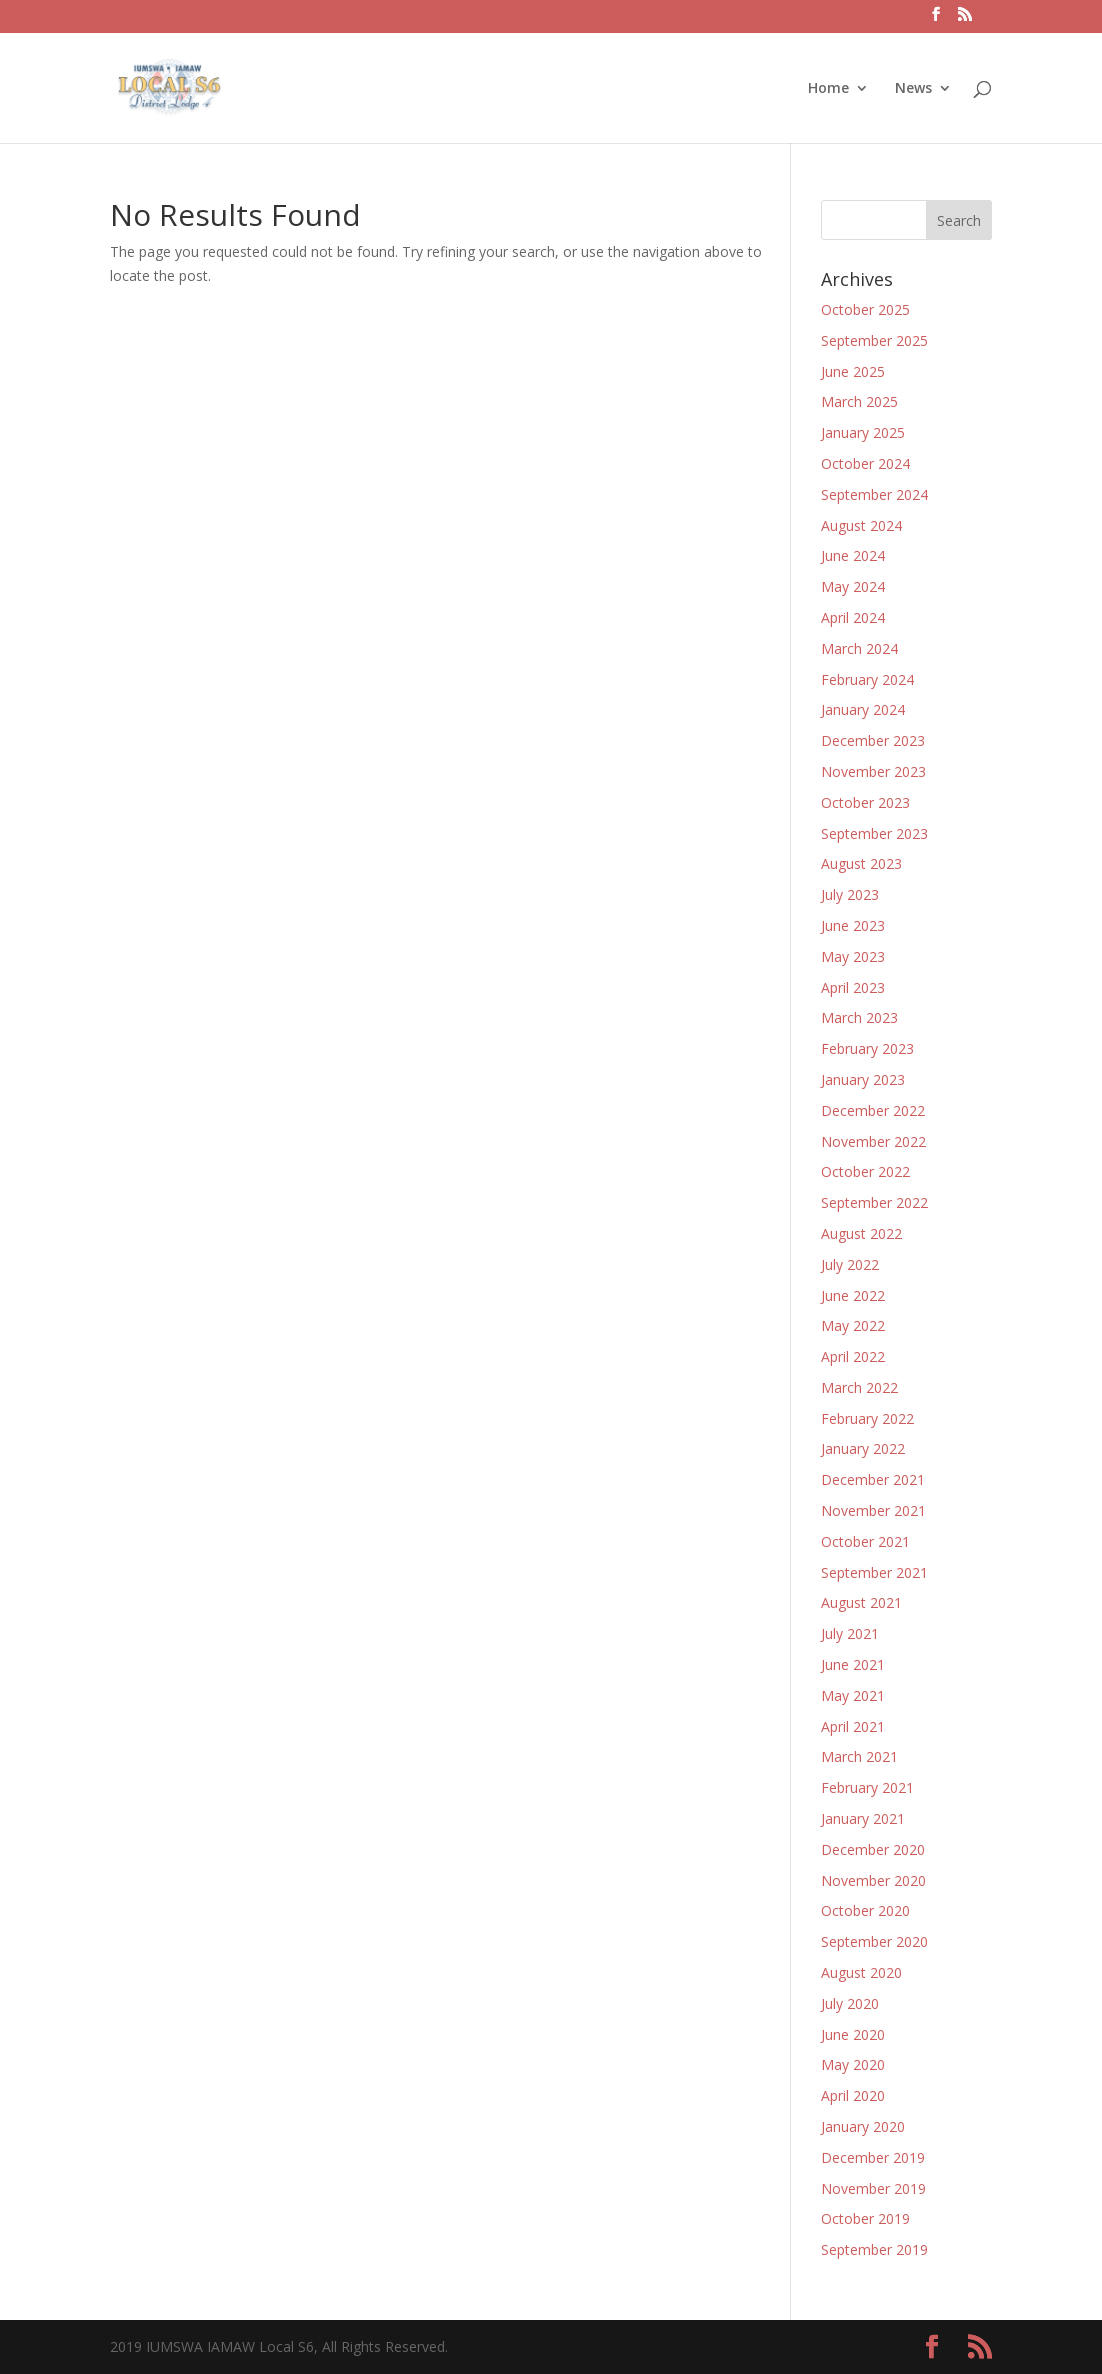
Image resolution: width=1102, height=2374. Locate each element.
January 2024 (863, 709)
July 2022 (850, 1264)
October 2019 (865, 2218)
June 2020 (853, 2034)
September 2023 (874, 833)
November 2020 (873, 1880)
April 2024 (853, 617)
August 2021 (861, 1602)
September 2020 (874, 1941)
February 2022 (867, 1418)
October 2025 (865, 309)
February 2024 (867, 679)
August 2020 (861, 1972)
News (913, 89)
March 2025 (859, 401)
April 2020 (853, 2095)
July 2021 (850, 1633)
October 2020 (865, 1910)
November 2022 (873, 1141)
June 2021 (853, 1664)
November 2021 (873, 1510)
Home (828, 89)
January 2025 (863, 432)
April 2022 (853, 1356)
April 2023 (853, 987)
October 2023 (865, 802)
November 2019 (873, 2188)
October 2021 (865, 1541)
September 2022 (874, 1202)
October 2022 (865, 1171)
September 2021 (874, 1572)
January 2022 (863, 1448)
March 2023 (859, 1017)
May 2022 (853, 1325)
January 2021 (863, 1818)
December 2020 (873, 1849)
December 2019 (873, 2157)
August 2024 (861, 525)
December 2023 (873, 740)
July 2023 (850, 894)
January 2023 (863, 1079)
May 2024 (853, 586)
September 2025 (874, 340)
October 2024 (865, 463)
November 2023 (873, 771)
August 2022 (861, 1233)
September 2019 (874, 2249)
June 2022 (853, 1295)
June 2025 (853, 371)
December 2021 (873, 1479)
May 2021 (853, 1695)
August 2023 (861, 863)
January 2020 (863, 2126)
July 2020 (850, 2003)
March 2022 (859, 1387)
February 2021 (867, 1787)
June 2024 (853, 555)
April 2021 (853, 1726)
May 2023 (853, 956)
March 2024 (859, 648)
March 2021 (859, 1756)
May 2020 (853, 2064)
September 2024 (874, 494)
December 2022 (873, 1110)
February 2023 (867, 1048)
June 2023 (853, 925)
